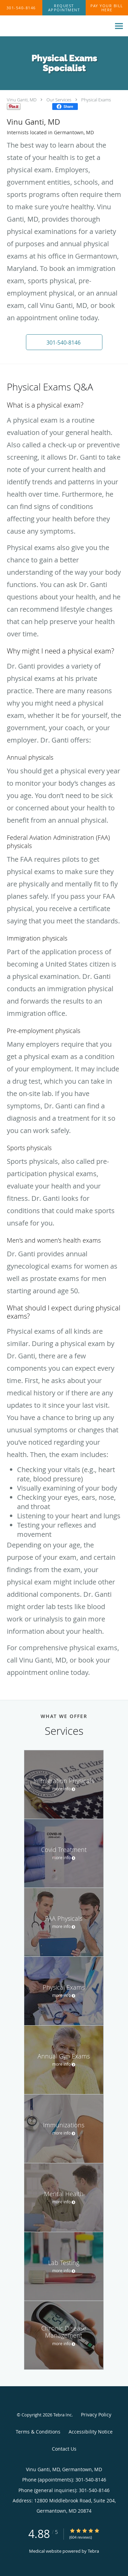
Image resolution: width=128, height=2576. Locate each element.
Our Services (58, 100)
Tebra (93, 2551)
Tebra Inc (62, 2415)
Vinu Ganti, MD (22, 100)
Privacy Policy (96, 2414)
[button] (64, 8)
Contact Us (64, 2449)
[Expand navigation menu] (119, 26)
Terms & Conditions (38, 2431)
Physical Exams (96, 100)
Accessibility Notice (91, 2431)
